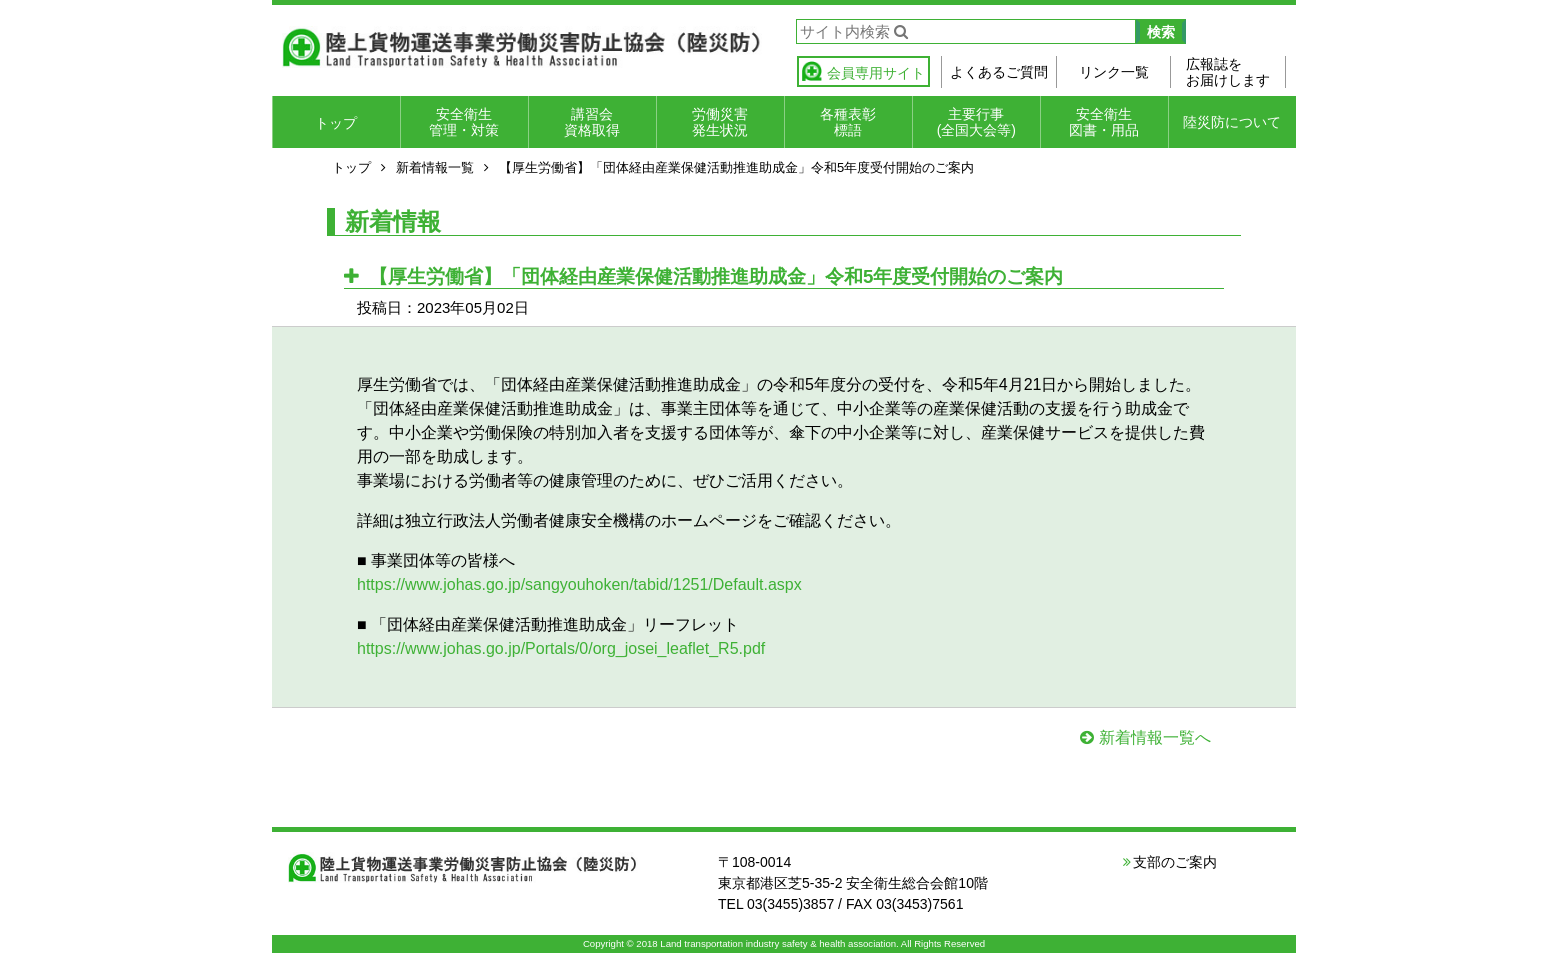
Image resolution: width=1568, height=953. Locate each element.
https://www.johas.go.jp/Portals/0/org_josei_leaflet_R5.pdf (561, 648)
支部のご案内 (1175, 862)
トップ (336, 123)
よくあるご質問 (999, 72)
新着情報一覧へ (1155, 737)
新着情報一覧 (435, 167)
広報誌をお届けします (1228, 72)
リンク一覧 (1114, 72)
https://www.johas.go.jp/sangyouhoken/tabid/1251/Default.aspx (579, 584)
